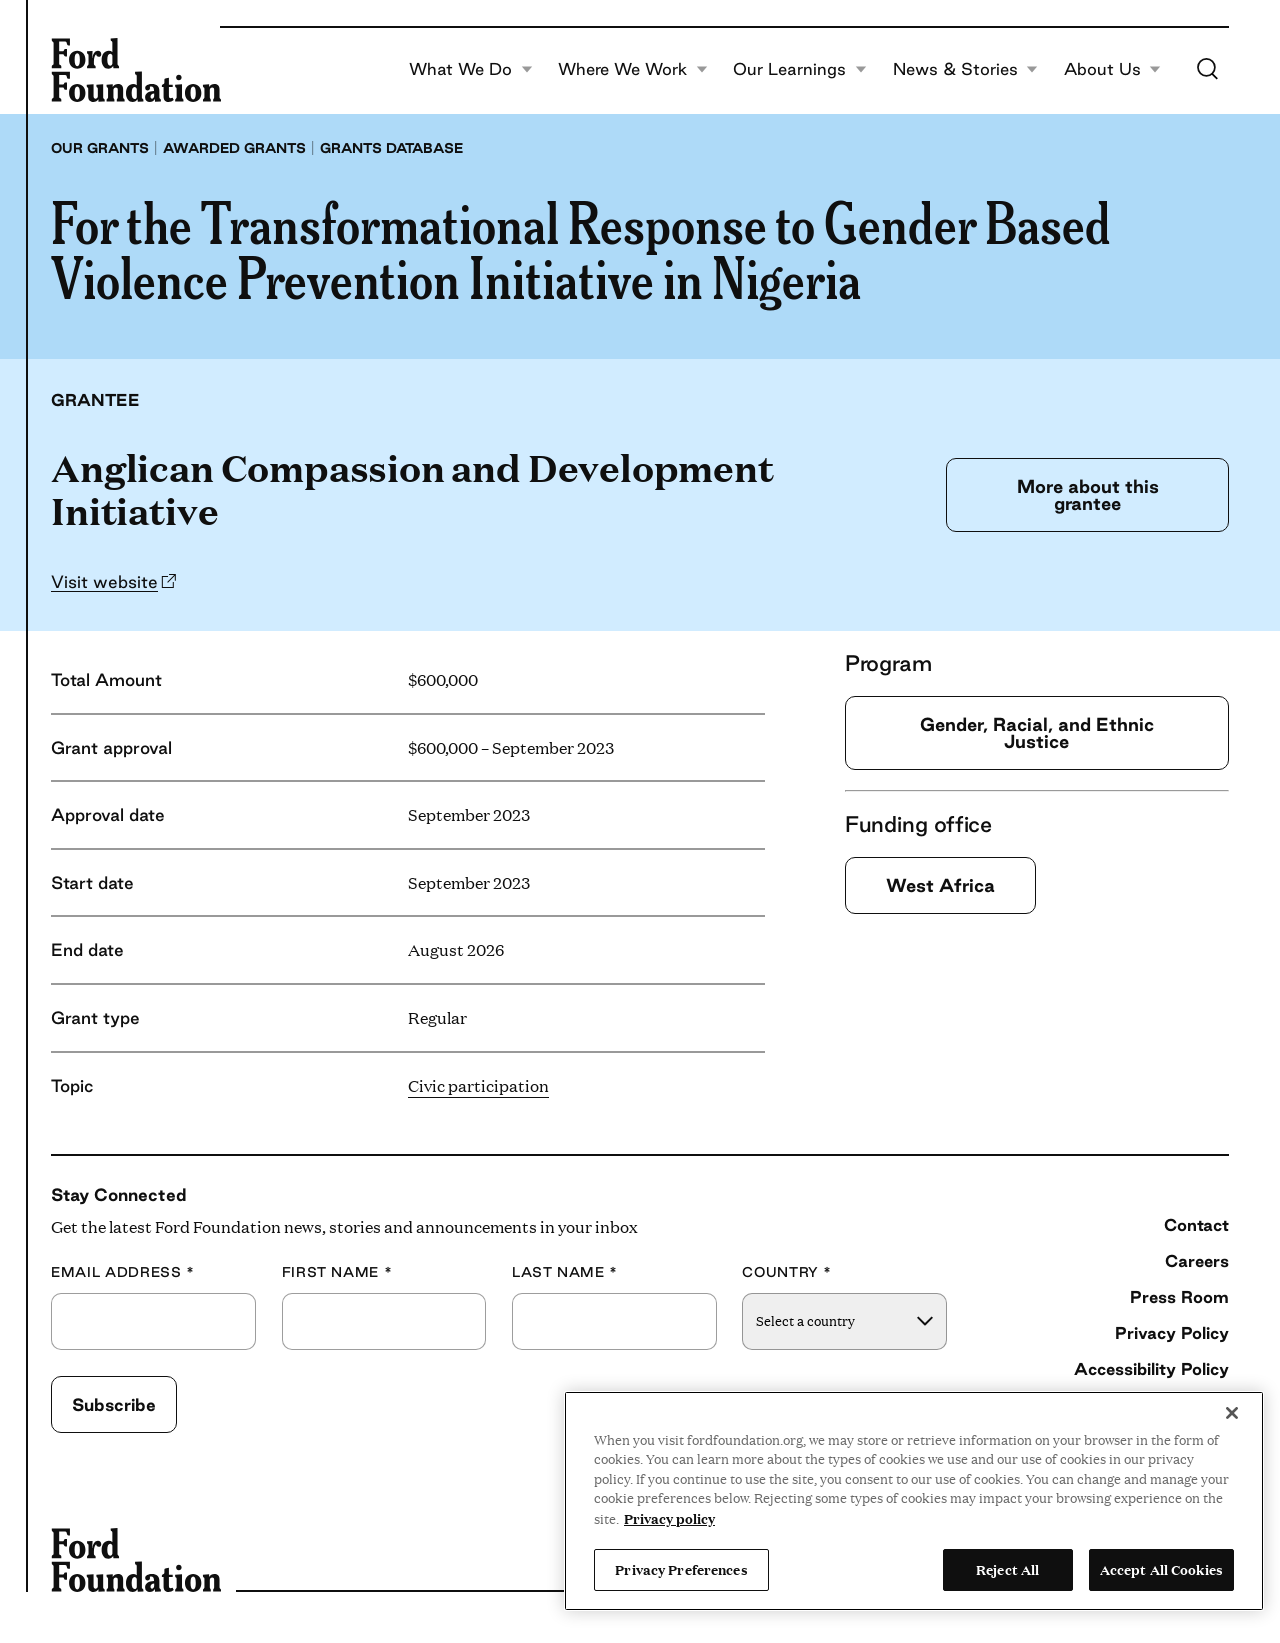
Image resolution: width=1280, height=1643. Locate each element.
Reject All (1007, 1569)
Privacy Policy (1172, 1333)
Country (787, 1272)
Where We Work (633, 70)
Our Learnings (800, 70)
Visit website (104, 581)
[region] (914, 1501)
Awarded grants (234, 148)
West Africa (940, 885)
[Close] (1232, 1413)
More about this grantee (1088, 494)
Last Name (565, 1272)
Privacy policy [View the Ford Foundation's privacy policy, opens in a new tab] (669, 1518)
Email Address (123, 1272)
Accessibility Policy (1151, 1369)
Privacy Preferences (681, 1569)
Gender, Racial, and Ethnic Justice (1037, 732)
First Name (337, 1272)
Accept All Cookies (1161, 1569)
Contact (1196, 1225)
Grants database (391, 148)
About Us (1113, 70)
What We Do (471, 70)
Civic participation (478, 1085)
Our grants (100, 148)
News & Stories (966, 70)
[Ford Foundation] (136, 70)
